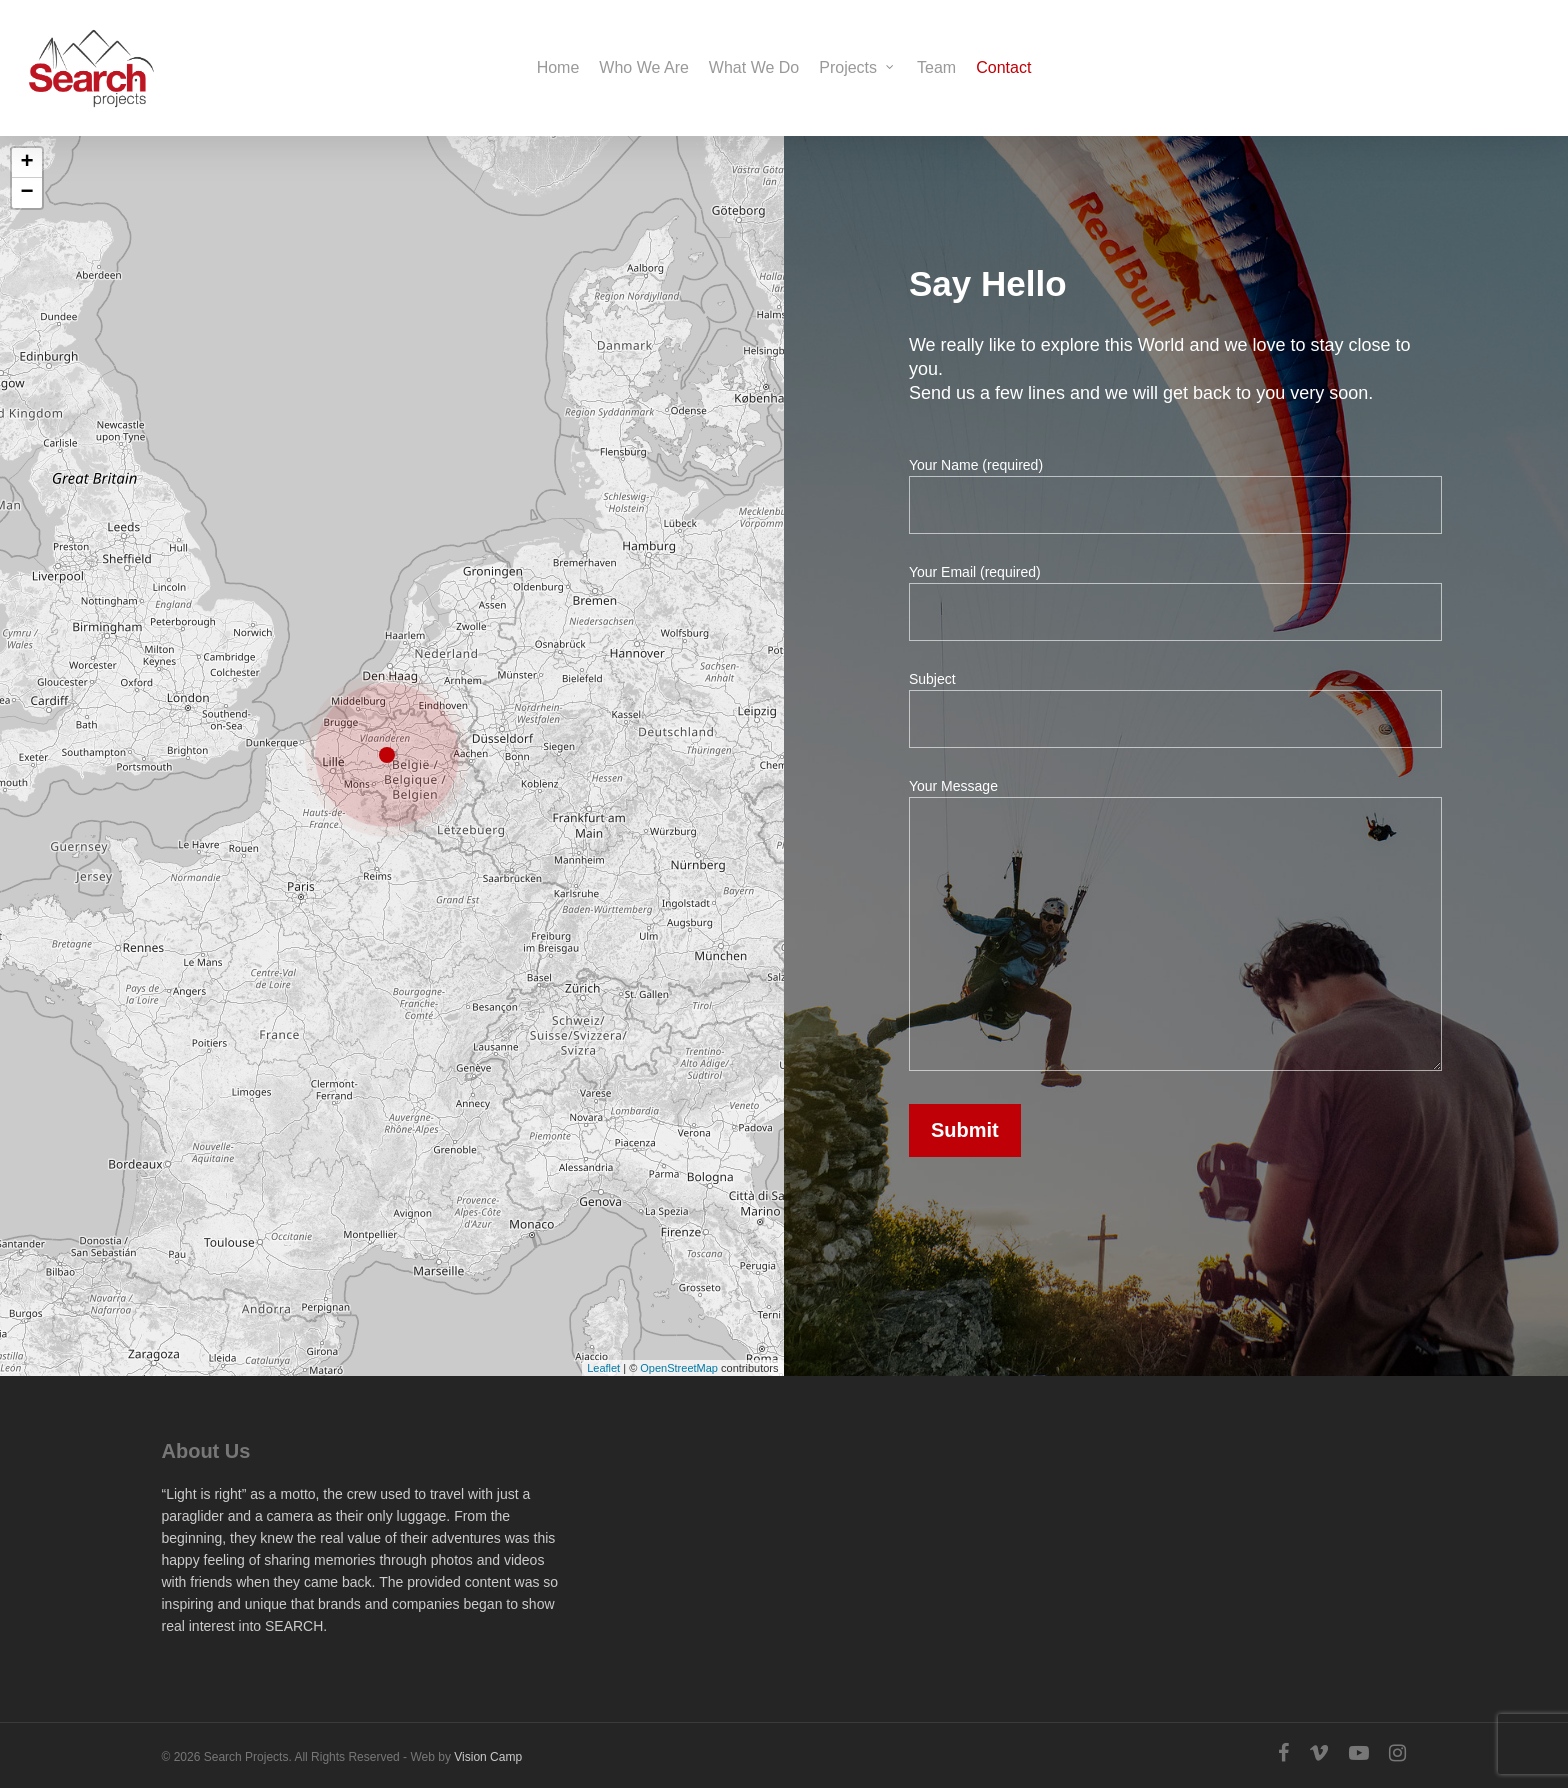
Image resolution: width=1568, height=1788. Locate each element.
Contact (1003, 68)
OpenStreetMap (672, 1352)
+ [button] (36, 178)
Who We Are (644, 68)
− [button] (36, 207)
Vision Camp (488, 1757)
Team (936, 68)
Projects (857, 68)
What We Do (754, 68)
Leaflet (598, 1352)
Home (558, 68)
